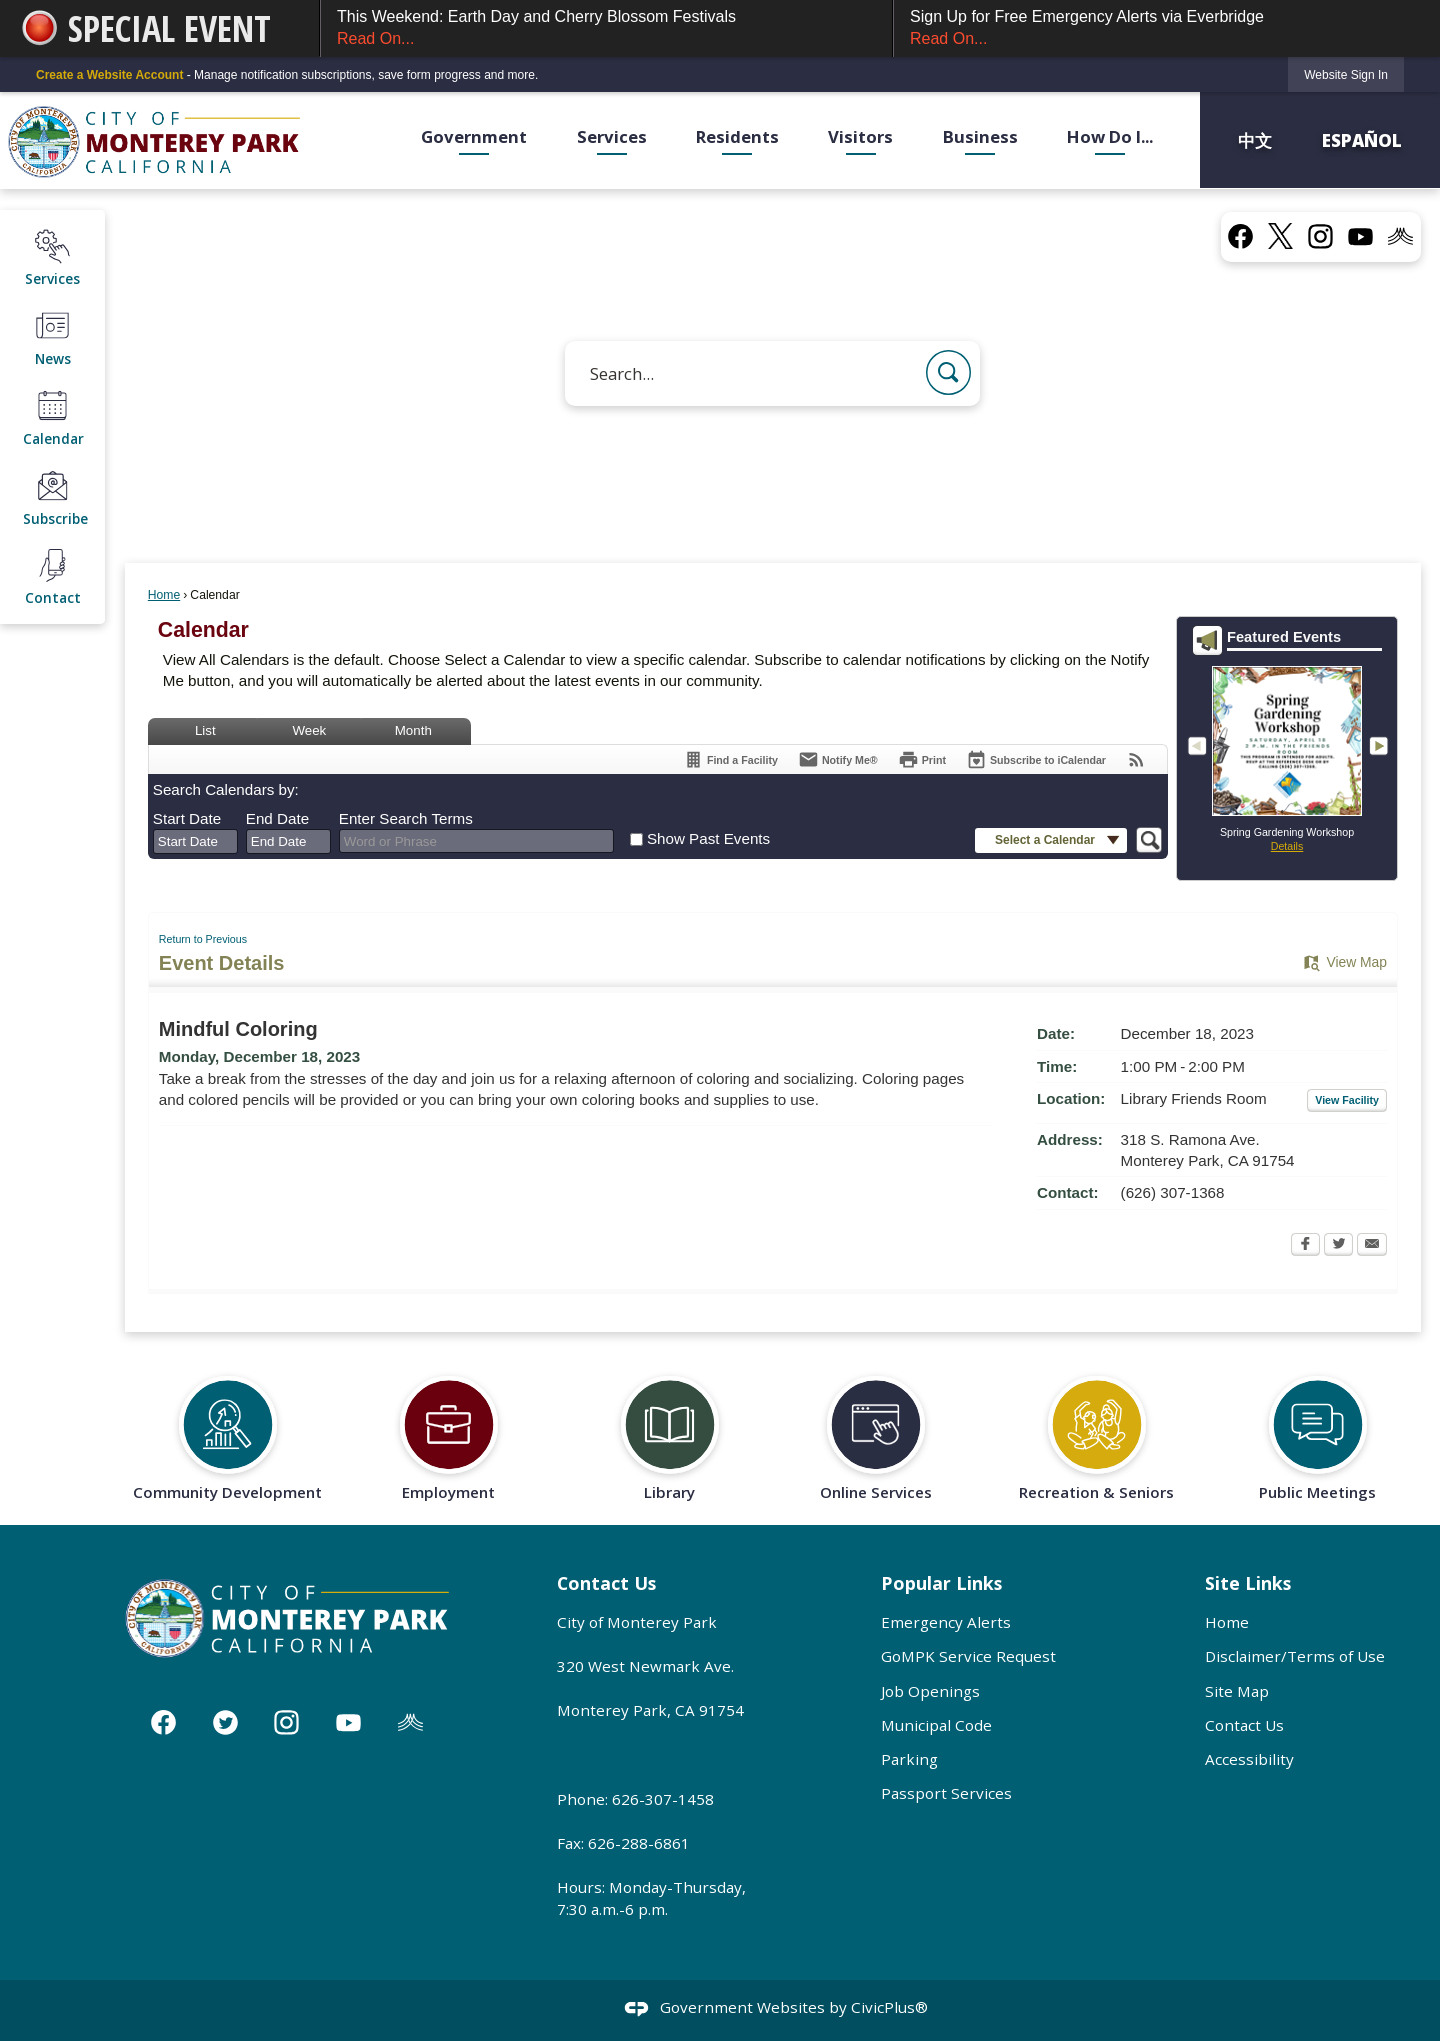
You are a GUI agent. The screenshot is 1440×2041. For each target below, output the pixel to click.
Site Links (1248, 1583)
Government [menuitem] (474, 136)
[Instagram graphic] (1320, 235)
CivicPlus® (889, 2007)
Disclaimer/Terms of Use (1295, 1656)
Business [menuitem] (980, 136)
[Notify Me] (838, 759)
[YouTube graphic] (1360, 235)
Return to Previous (203, 939)
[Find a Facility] (730, 759)
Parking (909, 1759)
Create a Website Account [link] (109, 75)
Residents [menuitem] (737, 136)
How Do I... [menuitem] (1110, 136)
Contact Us (1244, 1725)
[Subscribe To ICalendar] (1036, 759)
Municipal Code (936, 1725)
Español (1362, 139)
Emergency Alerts (946, 1622)
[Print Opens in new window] (922, 759)
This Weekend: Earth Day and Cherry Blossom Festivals (606, 29)
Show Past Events (708, 838)
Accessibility (1249, 1759)
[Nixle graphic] (410, 1722)
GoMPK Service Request (968, 1656)
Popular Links (941, 1583)
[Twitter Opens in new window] (1338, 1246)
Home (164, 595)
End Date (277, 818)
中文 (1257, 139)
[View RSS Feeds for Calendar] (1136, 759)
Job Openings (930, 1691)
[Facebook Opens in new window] (1305, 1246)
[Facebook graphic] (1240, 235)
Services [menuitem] (612, 136)
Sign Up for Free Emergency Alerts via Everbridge (1157, 29)
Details (1287, 846)
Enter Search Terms (406, 818)
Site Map (1237, 1691)
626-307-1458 (663, 1799)
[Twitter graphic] (225, 1722)
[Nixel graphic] (1400, 235)
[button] (948, 372)
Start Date (187, 818)
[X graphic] (1280, 236)
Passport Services (946, 1793)
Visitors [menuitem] (860, 136)
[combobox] (195, 842)
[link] (1346, 74)
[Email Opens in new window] (1372, 1246)
